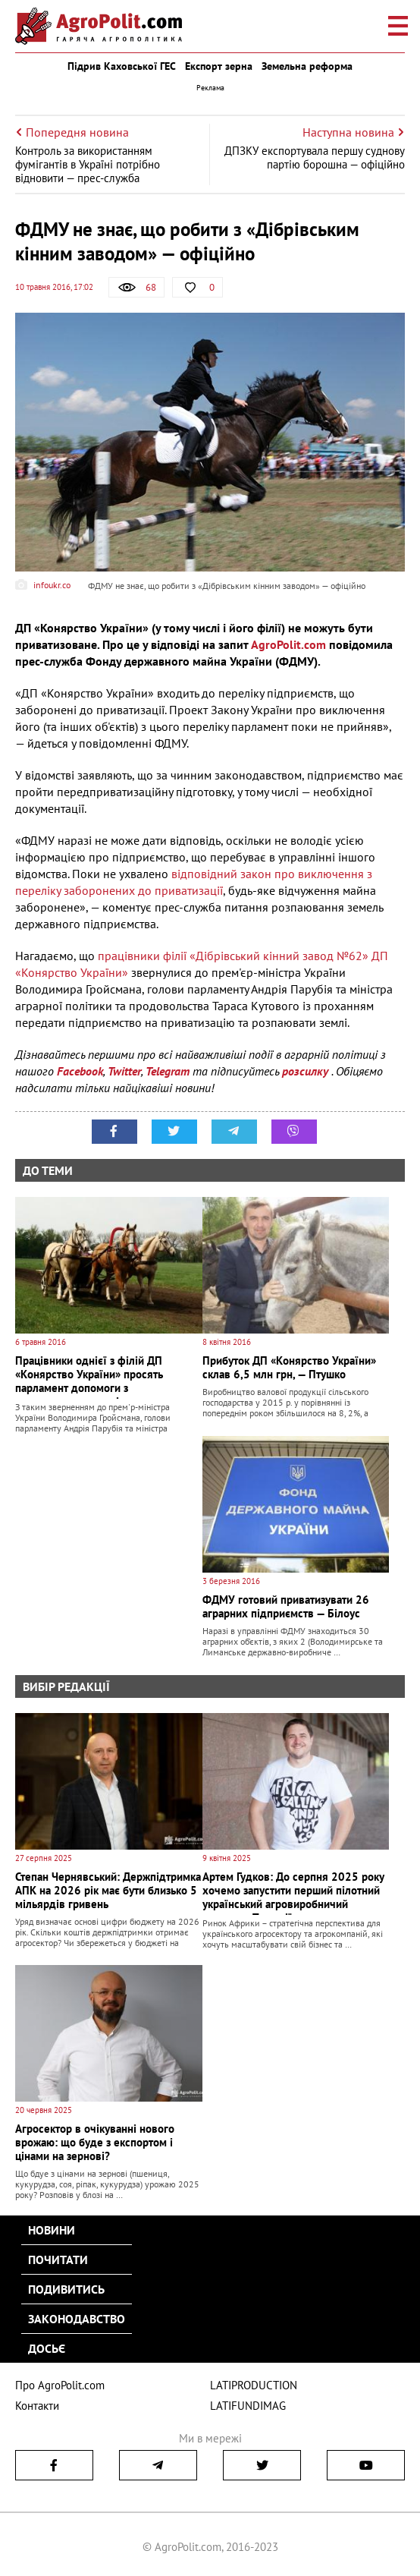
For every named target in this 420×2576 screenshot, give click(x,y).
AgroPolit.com (288, 644)
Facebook (80, 1071)
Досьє (46, 2348)
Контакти (37, 2405)
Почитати (58, 2259)
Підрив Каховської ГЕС (121, 66)
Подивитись (66, 2289)
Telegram (168, 1071)
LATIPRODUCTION (253, 2385)
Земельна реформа (307, 66)
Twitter (124, 1071)
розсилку (306, 1071)
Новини (51, 2229)
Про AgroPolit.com (60, 2385)
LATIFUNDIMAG (248, 2405)
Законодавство (76, 2318)
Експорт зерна (218, 66)
